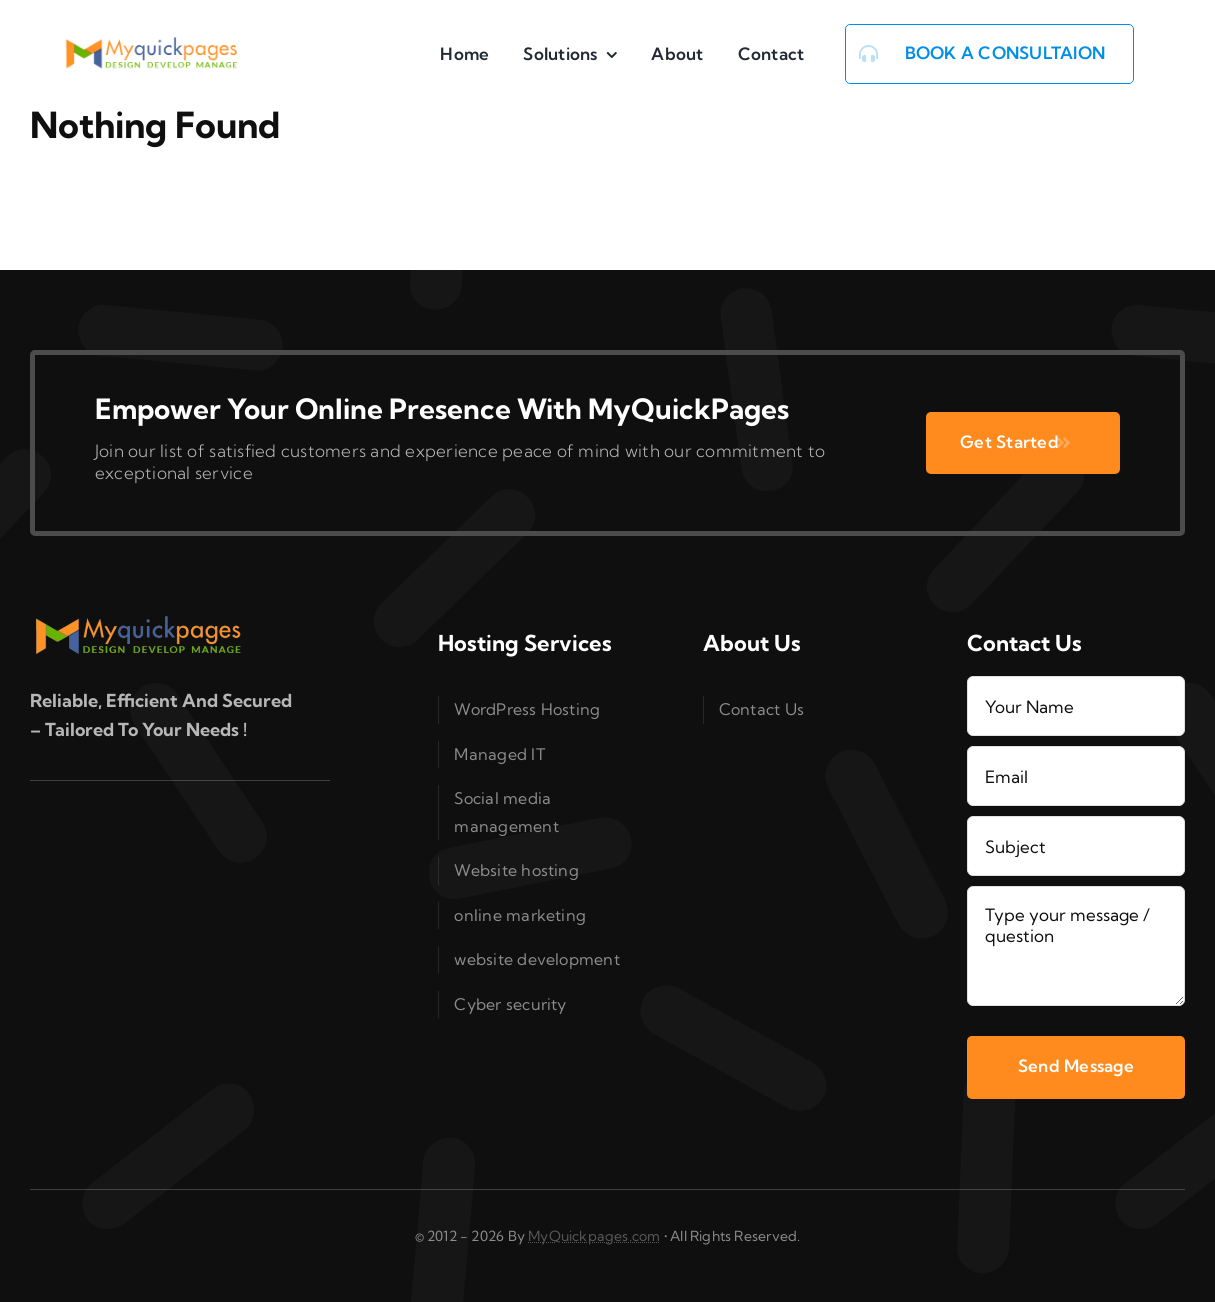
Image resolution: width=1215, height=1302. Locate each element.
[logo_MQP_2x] (153, 45)
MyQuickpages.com (594, 1236)
